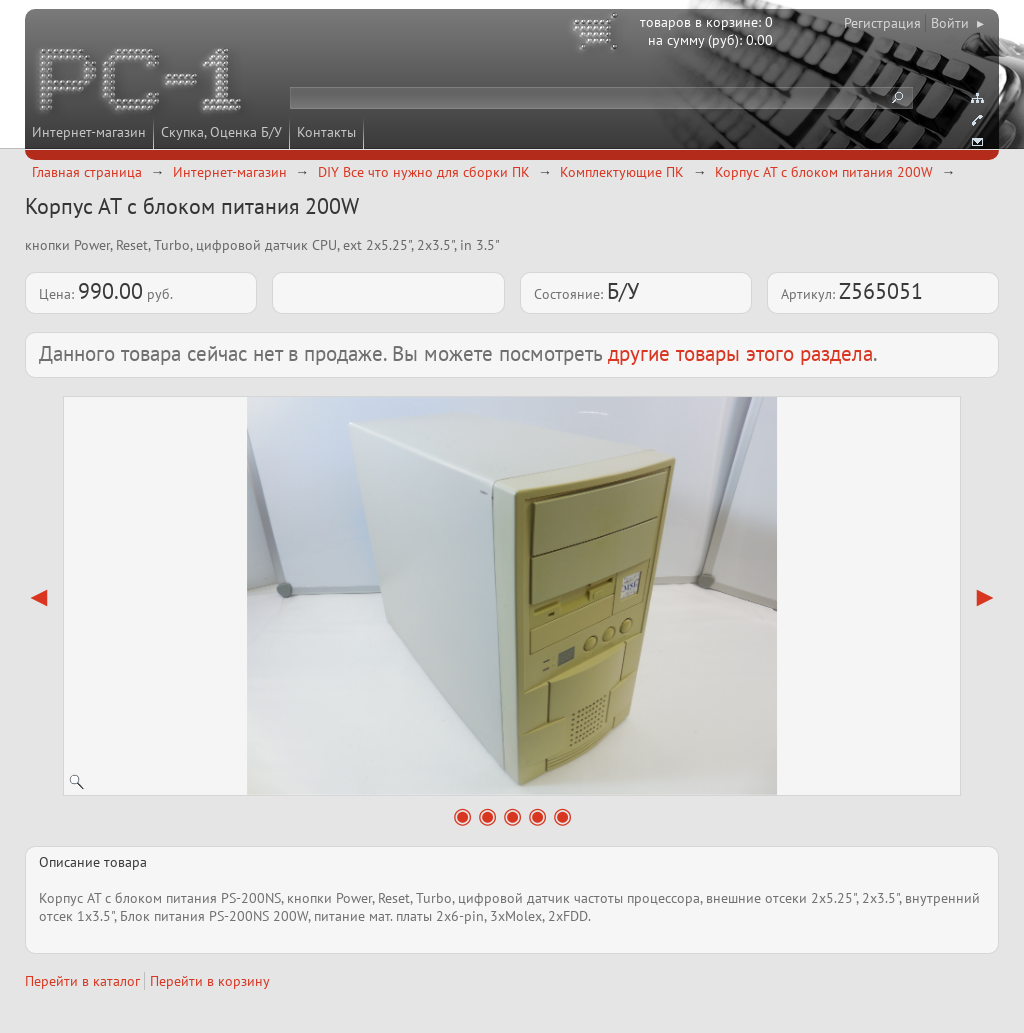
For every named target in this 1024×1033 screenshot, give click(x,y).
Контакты (326, 132)
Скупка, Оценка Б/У (221, 132)
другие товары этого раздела (740, 353)
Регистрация (882, 23)
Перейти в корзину (210, 981)
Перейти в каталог (82, 981)
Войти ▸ (957, 23)
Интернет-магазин (89, 132)
